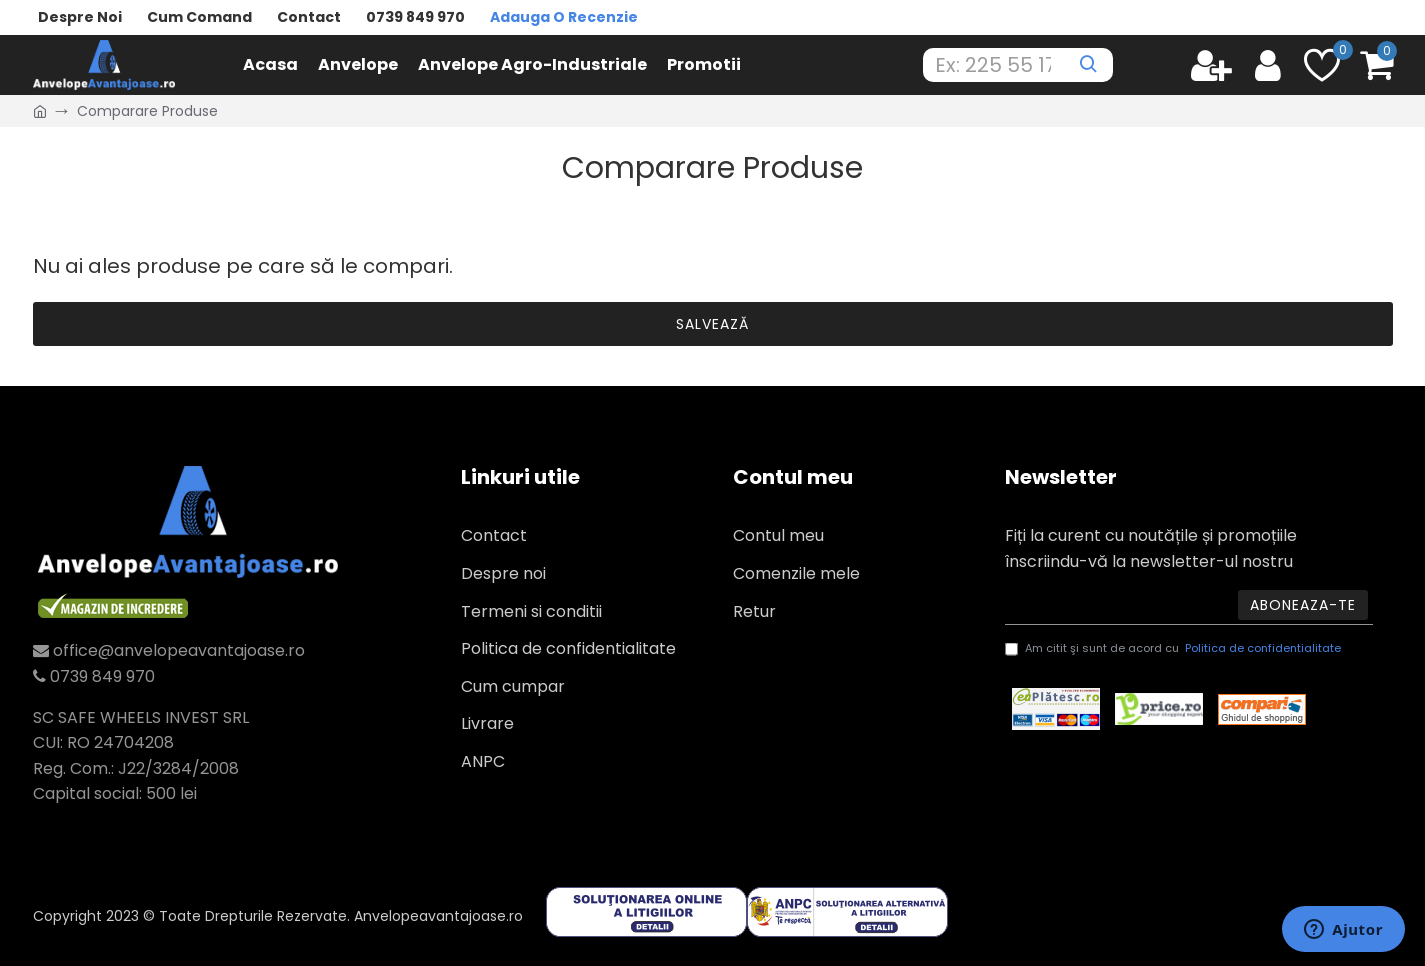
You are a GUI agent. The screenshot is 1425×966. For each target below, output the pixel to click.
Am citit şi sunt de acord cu (1174, 649)
